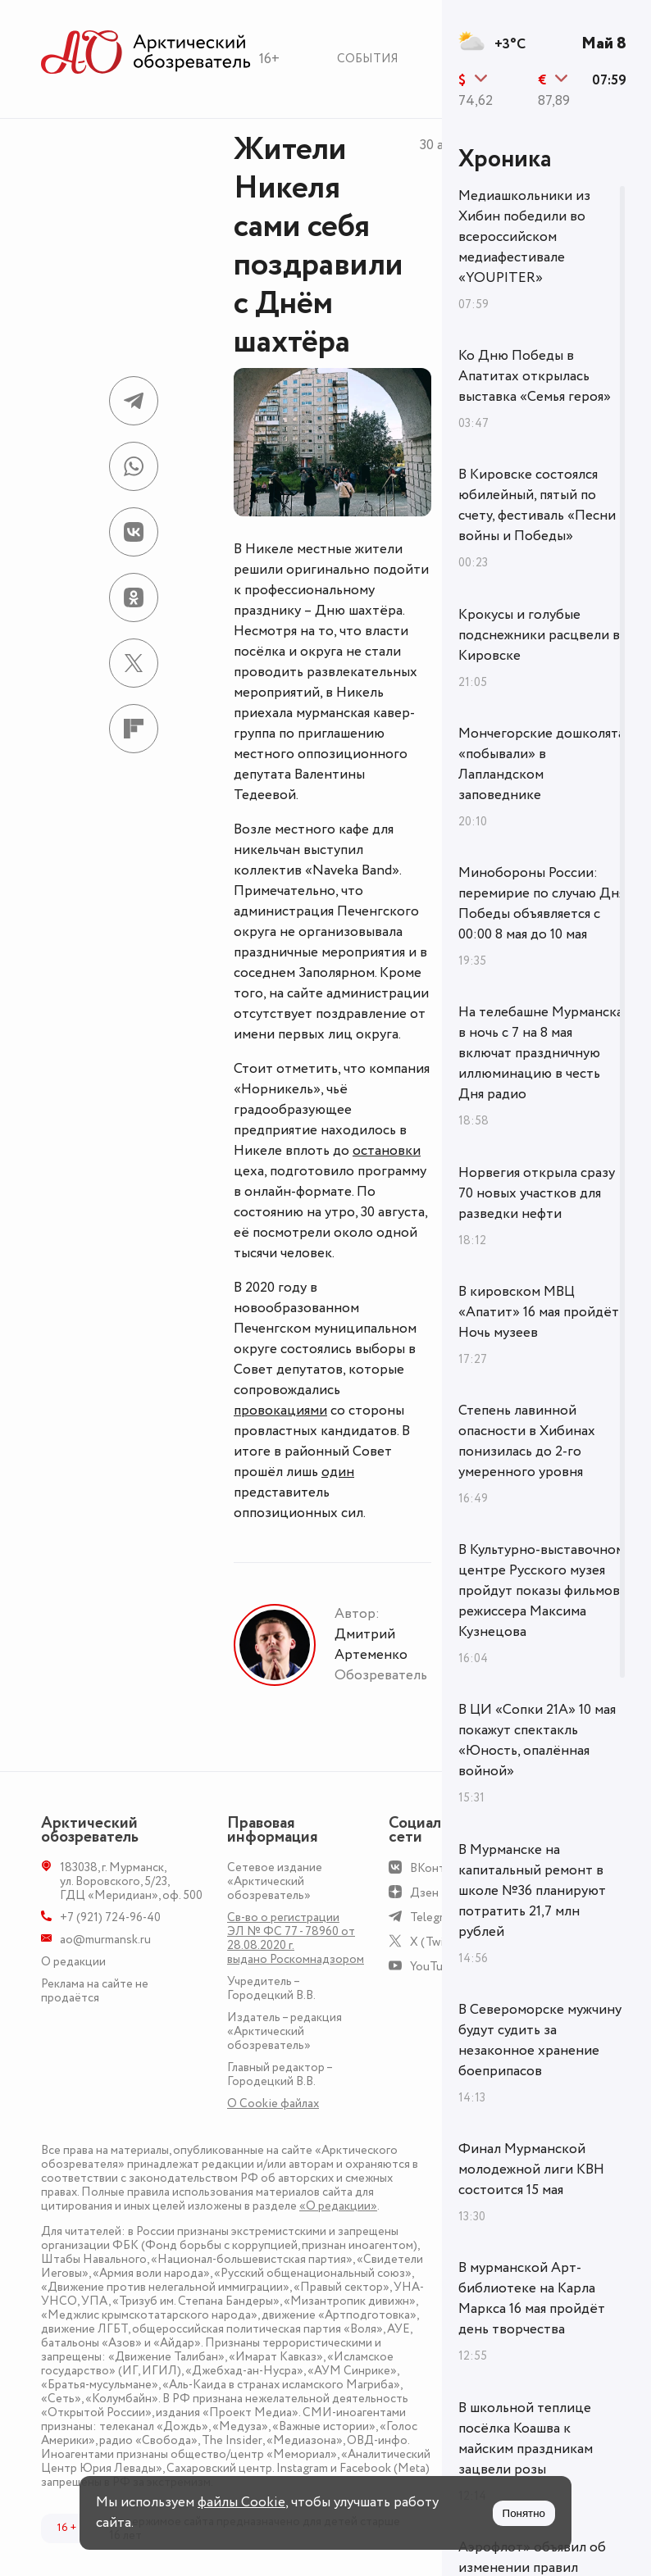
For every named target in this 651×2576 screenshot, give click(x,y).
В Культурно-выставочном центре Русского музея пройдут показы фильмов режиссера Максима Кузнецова (541, 1591)
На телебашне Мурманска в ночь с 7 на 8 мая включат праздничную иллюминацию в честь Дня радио (540, 1053)
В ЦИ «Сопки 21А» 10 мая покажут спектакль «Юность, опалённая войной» (537, 1740)
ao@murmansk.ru (105, 1940)
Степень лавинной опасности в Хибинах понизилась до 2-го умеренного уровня (526, 1441)
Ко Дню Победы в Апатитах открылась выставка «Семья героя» (534, 376)
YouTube (433, 1967)
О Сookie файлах (273, 2103)
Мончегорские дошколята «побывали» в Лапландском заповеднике (541, 764)
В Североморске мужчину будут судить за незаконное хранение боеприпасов (539, 2040)
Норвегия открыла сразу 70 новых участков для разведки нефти (536, 1193)
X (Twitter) (438, 1942)
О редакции (73, 1962)
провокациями (280, 1410)
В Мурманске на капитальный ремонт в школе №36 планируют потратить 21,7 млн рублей (532, 1891)
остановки (387, 1151)
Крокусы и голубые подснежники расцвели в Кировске (539, 635)
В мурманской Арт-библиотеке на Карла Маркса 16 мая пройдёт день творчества (531, 2298)
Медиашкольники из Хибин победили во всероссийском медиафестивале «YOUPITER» (524, 237)
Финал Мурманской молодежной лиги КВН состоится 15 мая (531, 2169)
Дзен (424, 1893)
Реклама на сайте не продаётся (94, 1991)
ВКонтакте (440, 1868)
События (367, 58)
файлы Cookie (241, 2502)
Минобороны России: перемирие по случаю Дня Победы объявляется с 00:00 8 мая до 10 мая (541, 903)
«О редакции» (338, 2206)
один (337, 1472)
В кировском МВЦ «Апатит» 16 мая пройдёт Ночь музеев (538, 1312)
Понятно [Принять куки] (524, 2513)
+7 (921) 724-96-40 (110, 1917)
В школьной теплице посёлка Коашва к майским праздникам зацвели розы (525, 2438)
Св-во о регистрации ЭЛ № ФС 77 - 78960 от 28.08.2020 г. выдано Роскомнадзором (295, 1938)
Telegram (434, 1917)
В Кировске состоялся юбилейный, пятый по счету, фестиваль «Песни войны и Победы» (537, 505)
